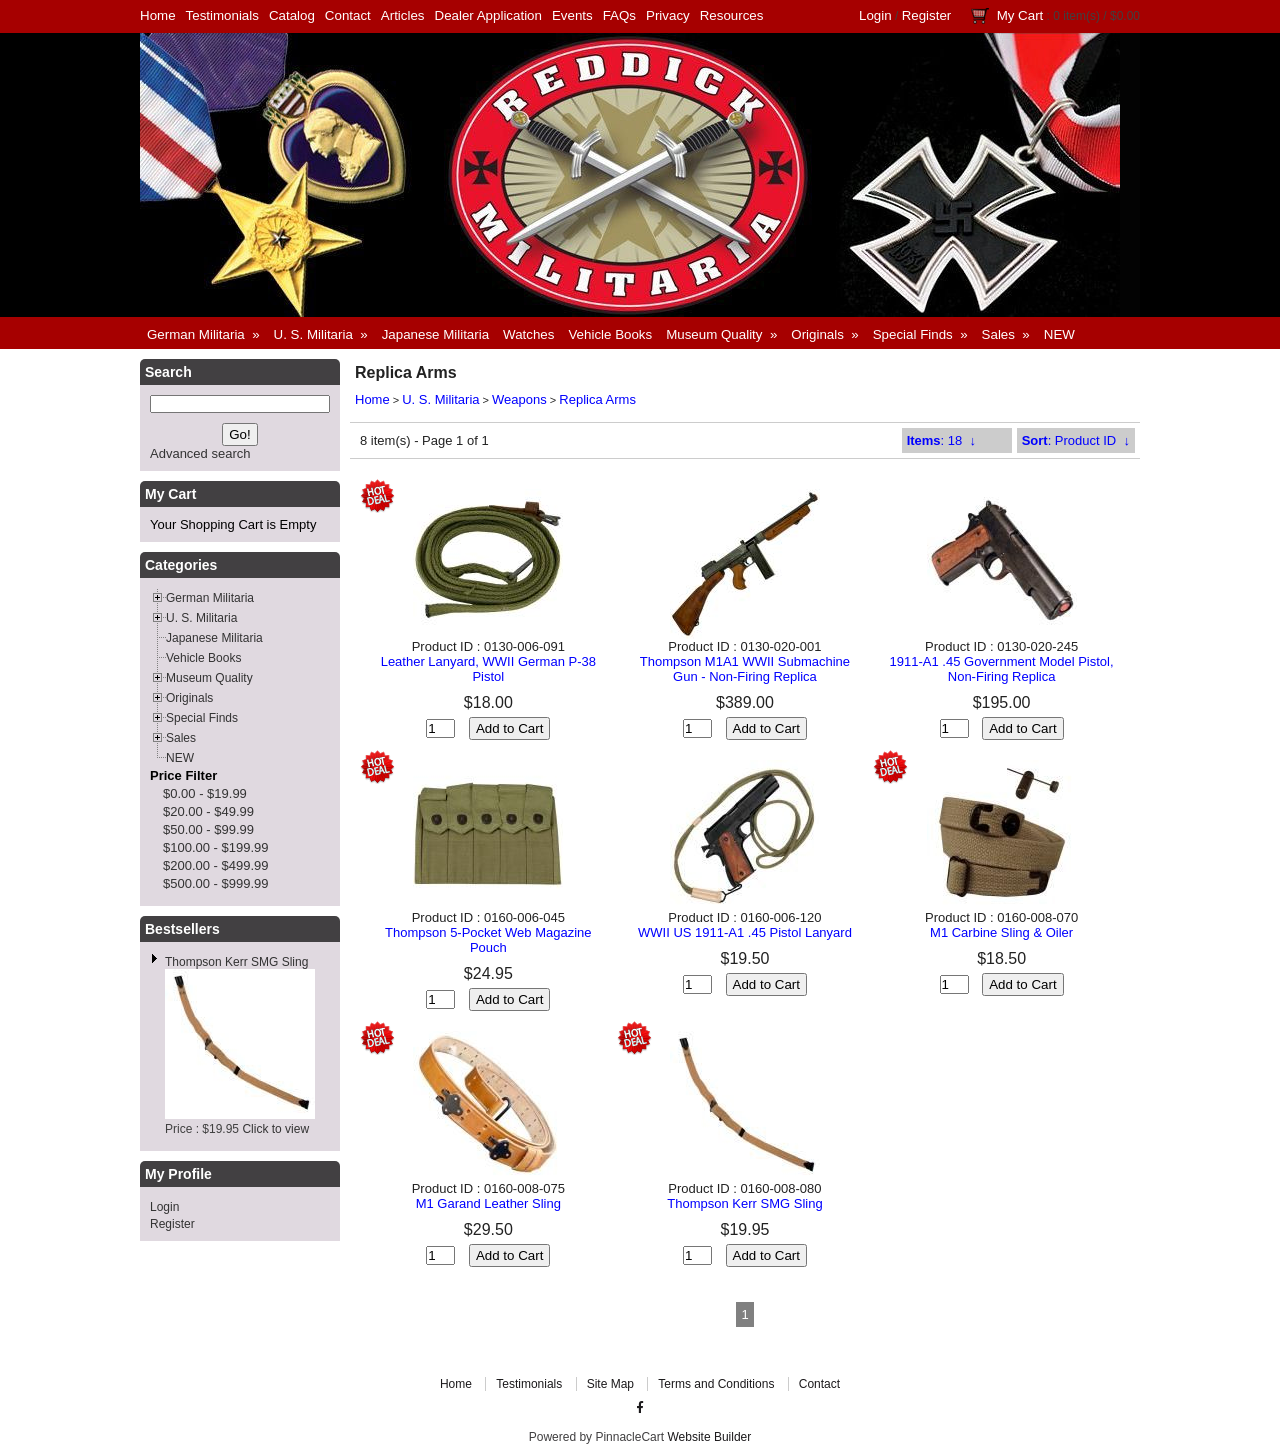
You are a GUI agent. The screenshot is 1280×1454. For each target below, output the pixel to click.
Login (875, 15)
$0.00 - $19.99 (205, 793)
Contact (348, 15)
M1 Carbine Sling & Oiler (1001, 932)
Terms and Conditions (716, 1384)
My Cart (1020, 15)
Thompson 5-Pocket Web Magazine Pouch (488, 940)
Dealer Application (488, 15)
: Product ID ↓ (1076, 440)
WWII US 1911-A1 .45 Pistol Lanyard (745, 932)
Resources (732, 15)
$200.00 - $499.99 (216, 865)
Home (158, 15)
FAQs (619, 15)
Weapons (519, 399)
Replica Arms (597, 399)
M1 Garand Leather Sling (488, 1203)
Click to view (275, 1129)
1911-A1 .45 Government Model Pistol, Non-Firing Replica (1002, 669)
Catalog (292, 15)
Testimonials (222, 15)
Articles (403, 15)
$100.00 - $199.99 (216, 847)
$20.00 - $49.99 (208, 811)
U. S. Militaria (440, 399)
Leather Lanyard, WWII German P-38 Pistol (488, 669)
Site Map (610, 1384)
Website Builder (709, 1437)
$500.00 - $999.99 (216, 883)
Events (572, 15)
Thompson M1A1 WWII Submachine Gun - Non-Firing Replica (745, 669)
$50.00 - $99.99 (208, 829)
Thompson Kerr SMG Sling (236, 962)
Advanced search (200, 453)
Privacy (668, 15)
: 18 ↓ (941, 440)
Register (927, 15)
